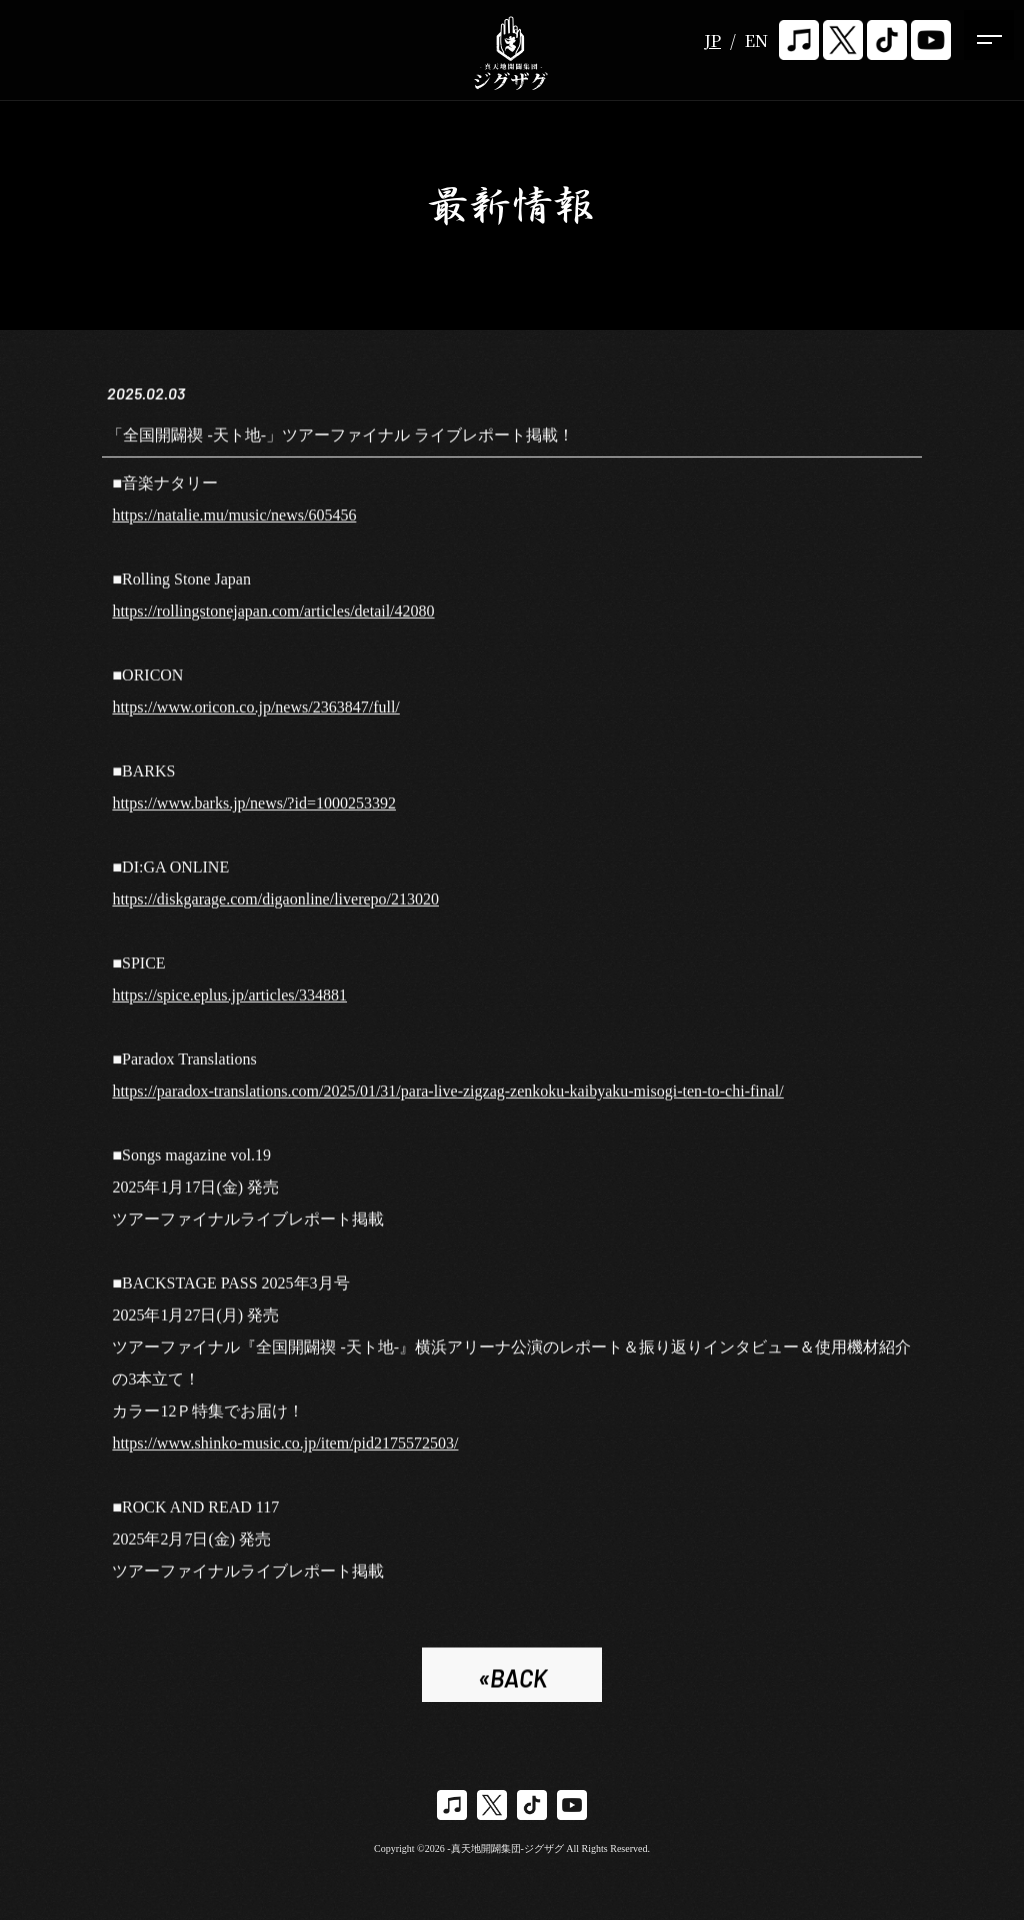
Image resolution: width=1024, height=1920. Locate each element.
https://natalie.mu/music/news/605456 (234, 518)
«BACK (512, 1681)
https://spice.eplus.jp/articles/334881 (229, 998)
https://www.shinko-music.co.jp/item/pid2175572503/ (285, 1446)
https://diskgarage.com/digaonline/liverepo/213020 (275, 902)
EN (756, 40)
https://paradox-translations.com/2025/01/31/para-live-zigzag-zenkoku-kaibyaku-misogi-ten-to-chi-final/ (447, 1094)
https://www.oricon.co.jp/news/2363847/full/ (255, 710)
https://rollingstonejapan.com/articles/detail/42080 (273, 614)
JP (712, 40)
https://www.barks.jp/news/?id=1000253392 (254, 806)
